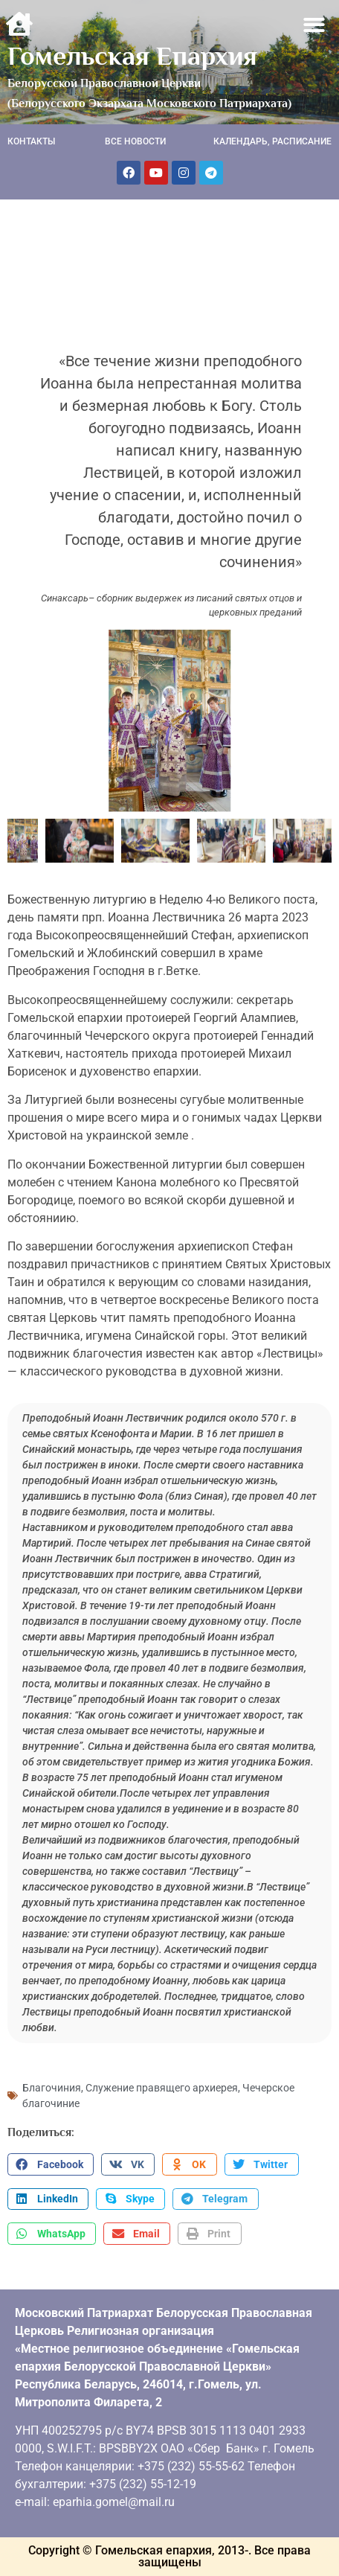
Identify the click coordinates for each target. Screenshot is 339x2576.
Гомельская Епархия (132, 56)
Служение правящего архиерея (161, 2088)
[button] (314, 24)
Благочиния (51, 2088)
